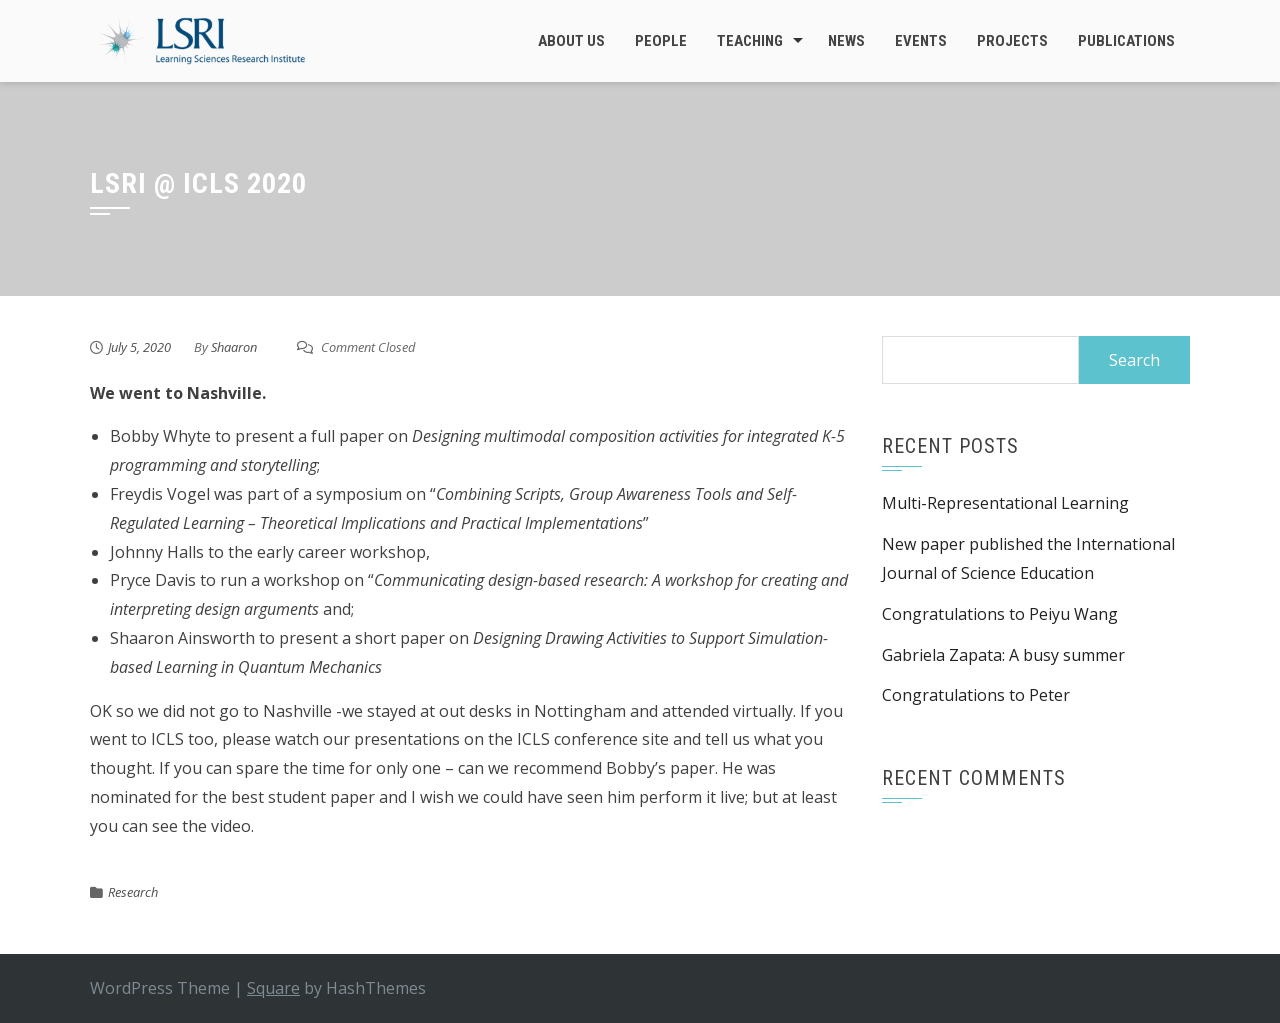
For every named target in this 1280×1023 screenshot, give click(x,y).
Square (273, 988)
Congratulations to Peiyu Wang (1000, 614)
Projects (1012, 41)
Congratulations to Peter (976, 695)
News (846, 41)
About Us (571, 41)
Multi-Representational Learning (1005, 503)
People (661, 41)
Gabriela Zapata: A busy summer (1003, 655)
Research (133, 892)
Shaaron (234, 347)
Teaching (750, 41)
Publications (1126, 41)
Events (921, 41)
